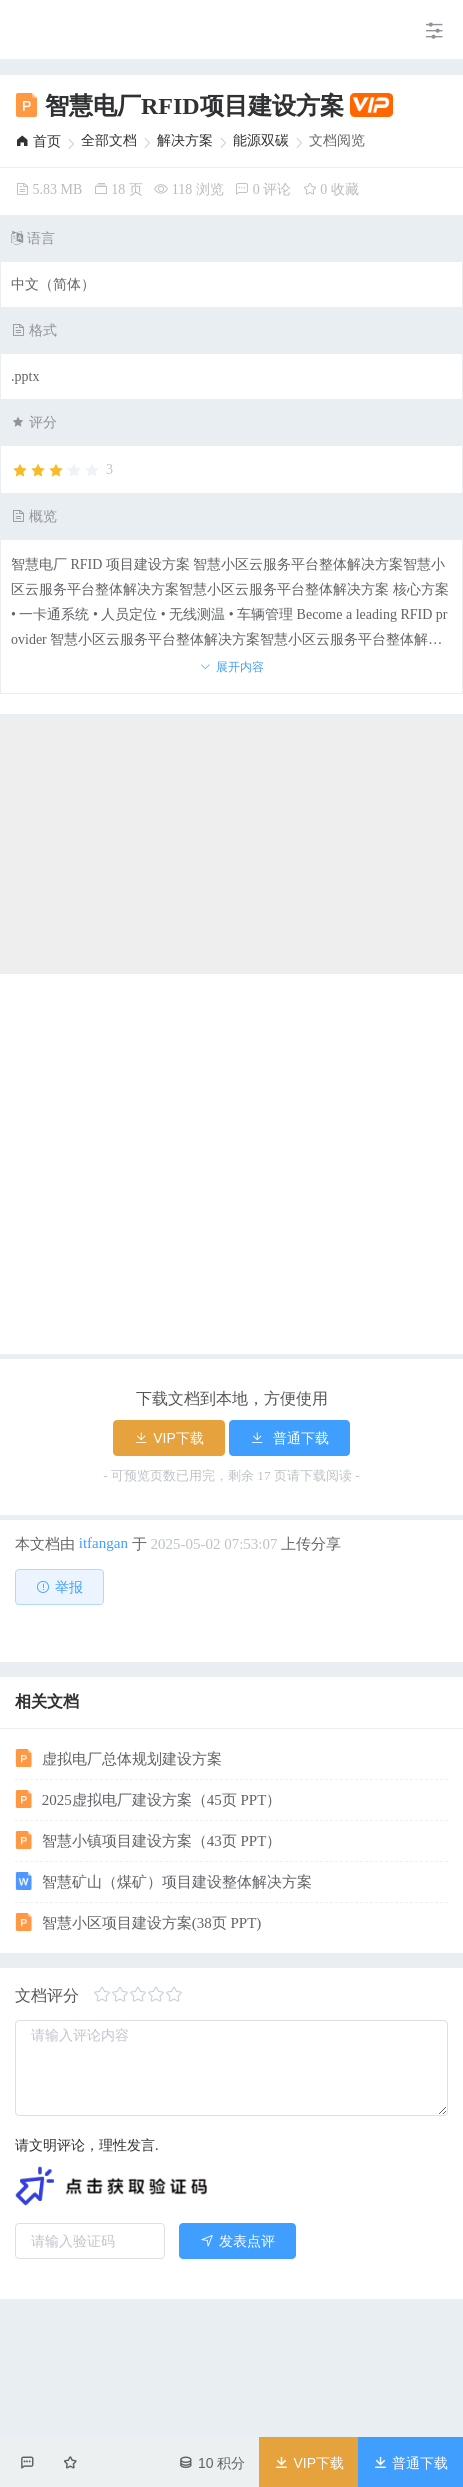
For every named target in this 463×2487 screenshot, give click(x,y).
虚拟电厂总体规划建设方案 (118, 2409)
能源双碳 (261, 140)
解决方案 (185, 140)
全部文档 (109, 140)
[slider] (62, 471)
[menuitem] (15, 30)
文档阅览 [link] (337, 141)
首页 (38, 141)
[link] (38, 141)
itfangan (103, 1543)
